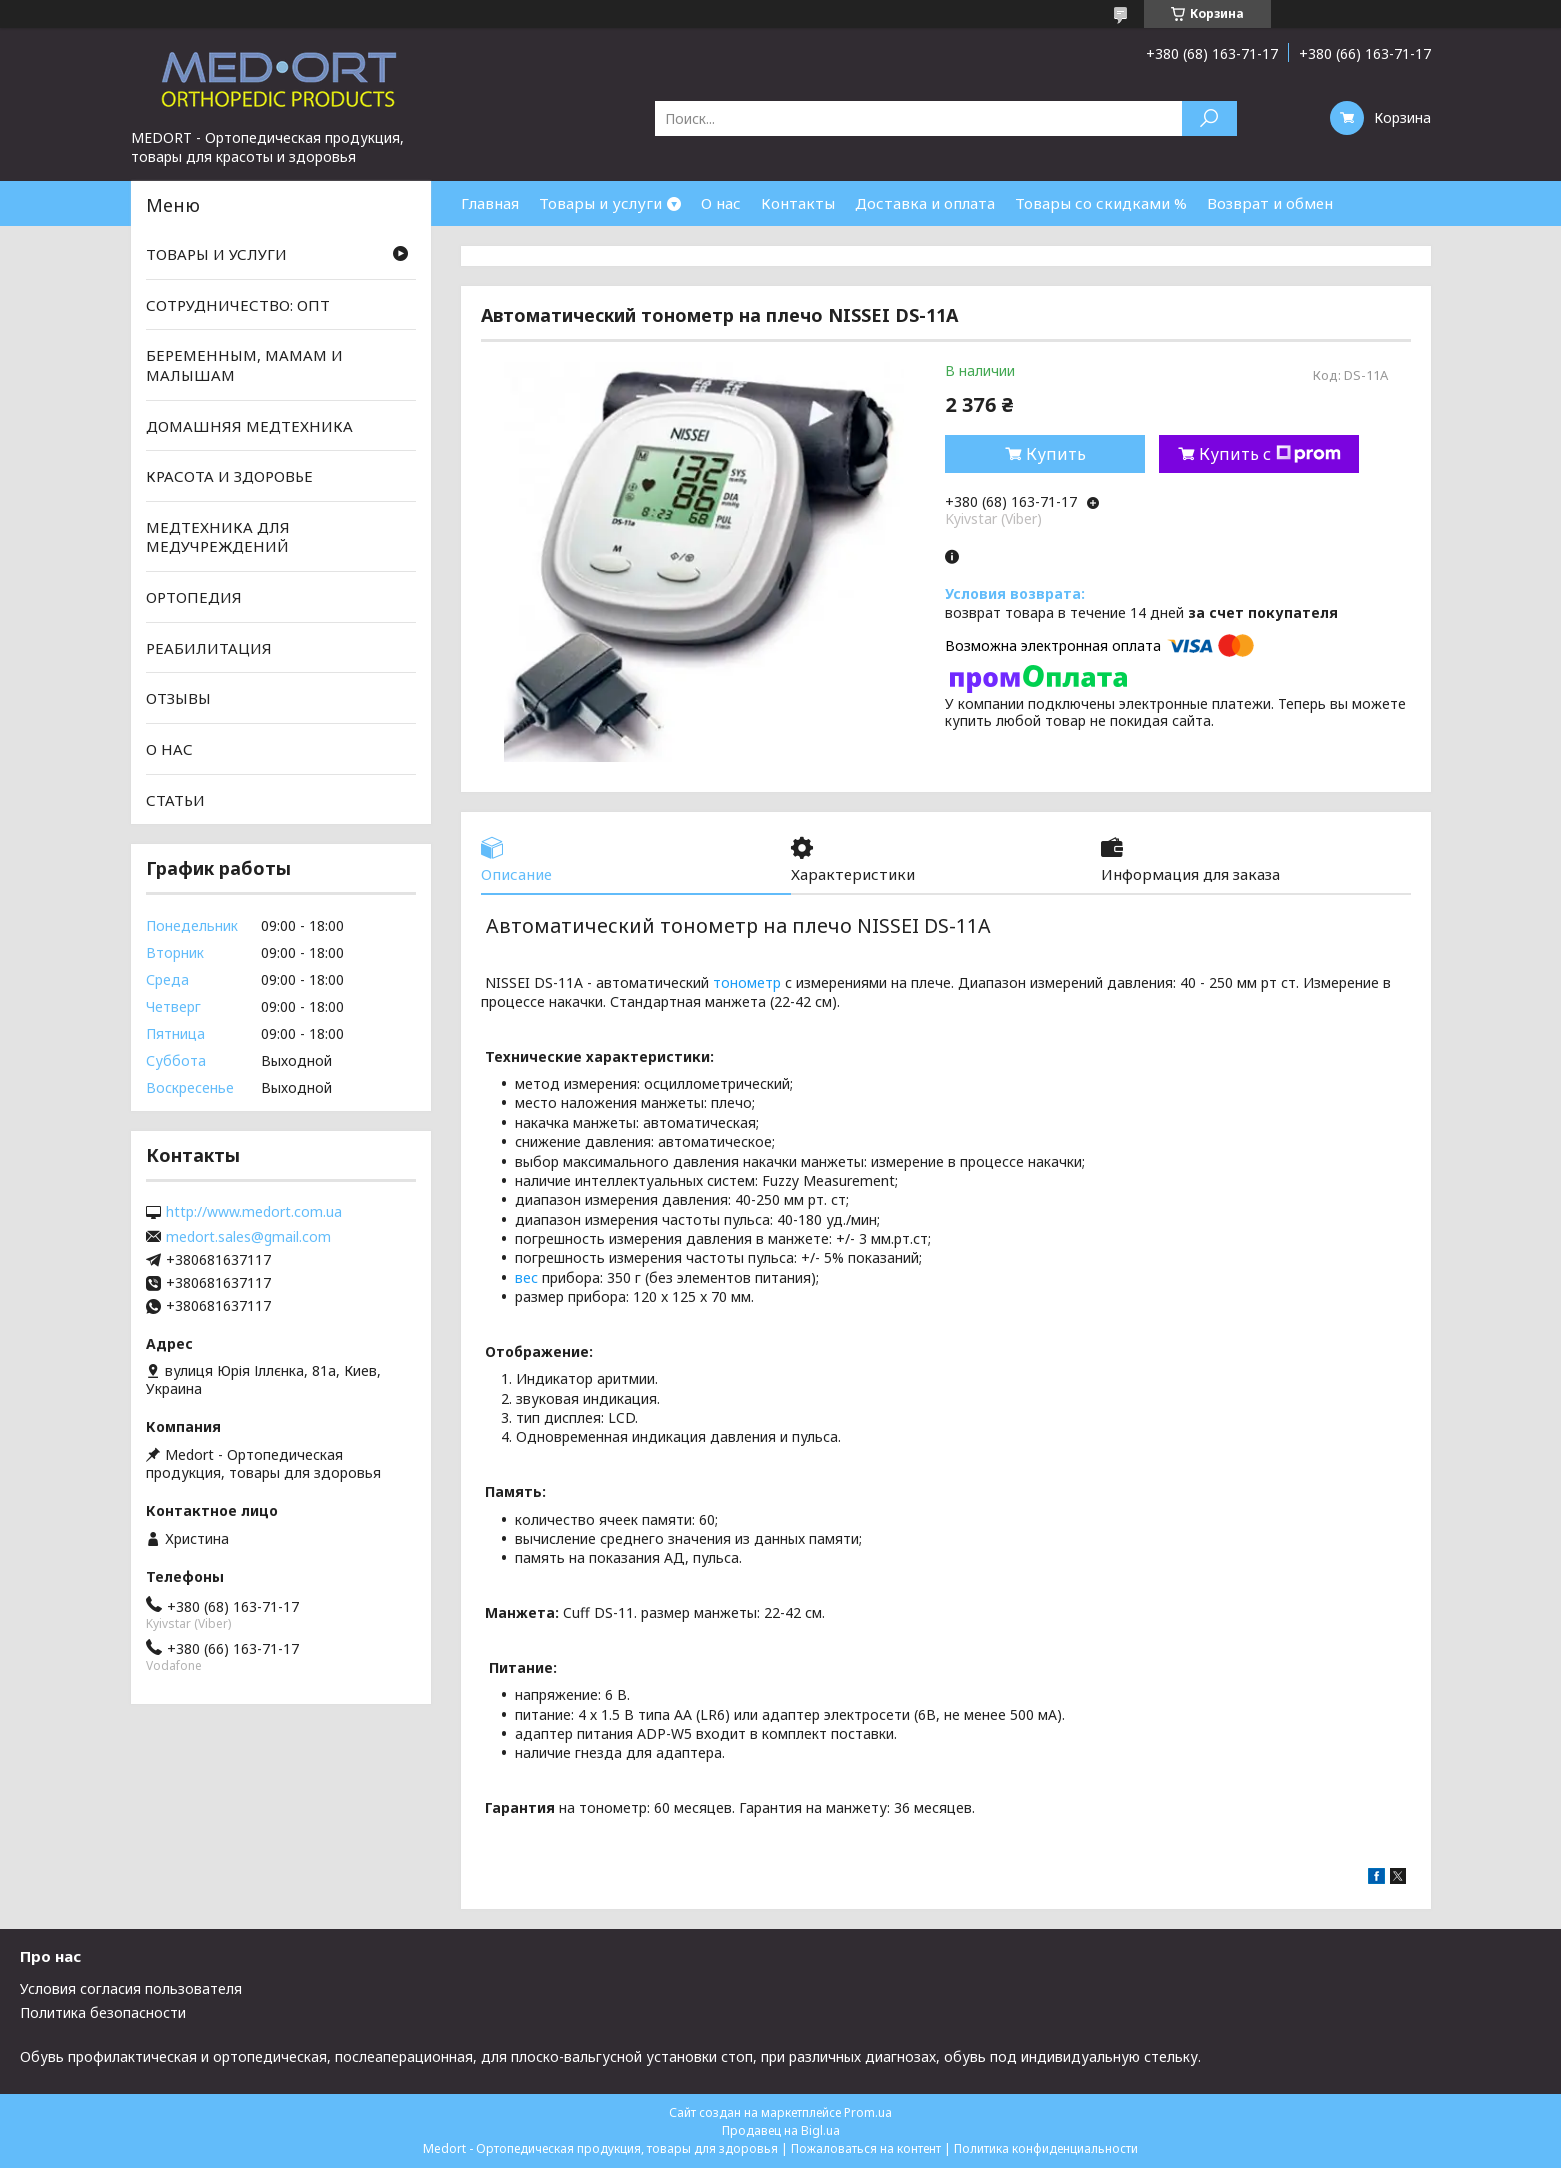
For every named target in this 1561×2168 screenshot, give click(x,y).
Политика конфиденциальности (1046, 2148)
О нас (721, 203)
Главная (490, 203)
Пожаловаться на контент (866, 2148)
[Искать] (1209, 118)
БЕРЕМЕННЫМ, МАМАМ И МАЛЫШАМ (244, 365)
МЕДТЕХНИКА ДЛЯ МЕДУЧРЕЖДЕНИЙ (218, 537)
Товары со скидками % (1101, 203)
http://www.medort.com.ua (254, 1212)
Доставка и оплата (925, 203)
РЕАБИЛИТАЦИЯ (209, 648)
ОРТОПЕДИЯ (194, 597)
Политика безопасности (103, 2012)
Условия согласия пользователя (131, 1988)
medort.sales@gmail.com (248, 1237)
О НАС (169, 749)
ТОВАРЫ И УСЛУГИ (216, 254)
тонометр (747, 982)
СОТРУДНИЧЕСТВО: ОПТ (238, 305)
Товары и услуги (600, 203)
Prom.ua (868, 2112)
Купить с (1270, 454)
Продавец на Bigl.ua (781, 2130)
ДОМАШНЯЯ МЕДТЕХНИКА (249, 425)
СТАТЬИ (175, 799)
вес (526, 1277)
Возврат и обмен (1270, 203)
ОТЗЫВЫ (178, 698)
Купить (1056, 454)
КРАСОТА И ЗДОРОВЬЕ (229, 476)
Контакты (798, 203)
